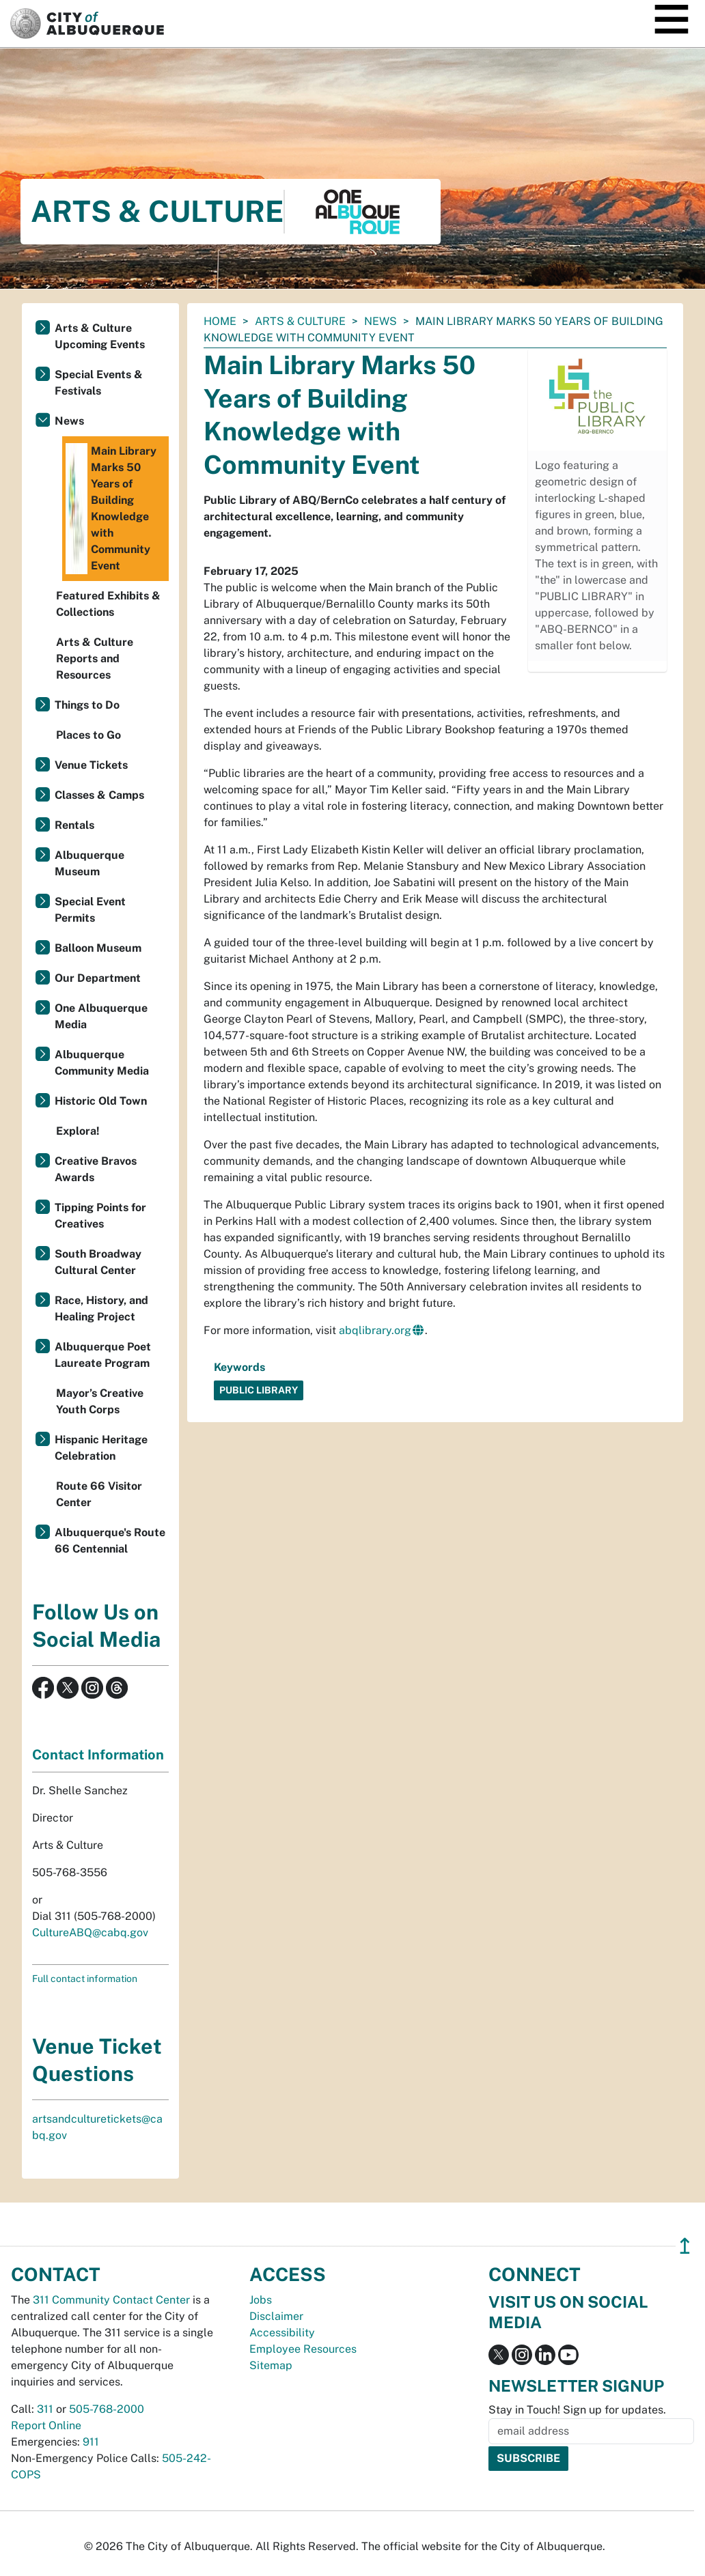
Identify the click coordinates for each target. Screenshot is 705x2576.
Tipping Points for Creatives (100, 1215)
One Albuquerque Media (101, 1016)
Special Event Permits (90, 909)
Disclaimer (276, 2316)
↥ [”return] (685, 2246)
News (380, 321)
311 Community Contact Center (111, 2299)
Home (220, 321)
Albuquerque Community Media (102, 1062)
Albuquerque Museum (89, 863)
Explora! (78, 1130)
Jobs (260, 2299)
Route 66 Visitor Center (99, 1494)
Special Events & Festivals (99, 382)
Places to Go (88, 734)
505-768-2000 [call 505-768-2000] (106, 2409)
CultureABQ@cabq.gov (90, 1932)
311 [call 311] (45, 2409)
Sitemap (270, 2365)
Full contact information (84, 1978)
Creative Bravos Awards (96, 1169)
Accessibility (282, 2332)
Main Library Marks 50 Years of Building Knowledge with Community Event (111, 508)
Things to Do (87, 704)
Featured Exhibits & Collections (108, 604)
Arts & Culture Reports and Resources (94, 658)
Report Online (46, 2425)
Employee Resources (303, 2349)
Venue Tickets (91, 765)
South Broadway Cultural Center (98, 1262)
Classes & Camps (99, 795)
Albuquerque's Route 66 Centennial (110, 1540)
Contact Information (98, 1754)
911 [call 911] (91, 2441)
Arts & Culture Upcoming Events (100, 336)
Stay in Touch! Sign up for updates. (577, 2409)
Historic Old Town (101, 1100)
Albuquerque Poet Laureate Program (103, 1355)
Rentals (74, 825)
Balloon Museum (98, 948)
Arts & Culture (300, 321)
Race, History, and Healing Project (101, 1308)
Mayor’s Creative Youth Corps (99, 1401)
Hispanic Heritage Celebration (101, 1447)
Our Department (98, 978)
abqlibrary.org (375, 1330)
